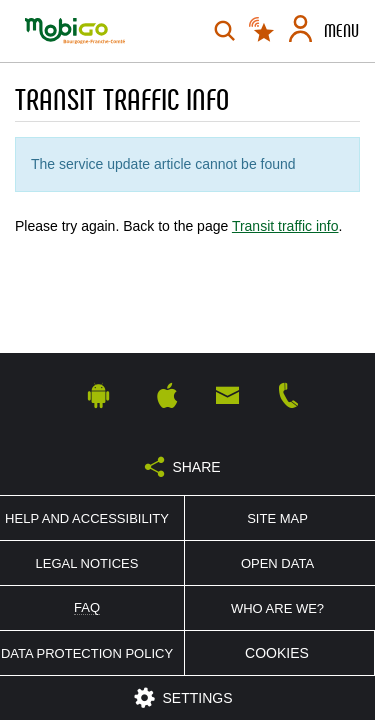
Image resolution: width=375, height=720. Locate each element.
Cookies (277, 653)
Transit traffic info (285, 226)
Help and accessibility (87, 518)
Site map (277, 518)
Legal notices (87, 563)
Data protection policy (87, 653)
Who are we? (277, 608)
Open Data (277, 563)
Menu (341, 31)
